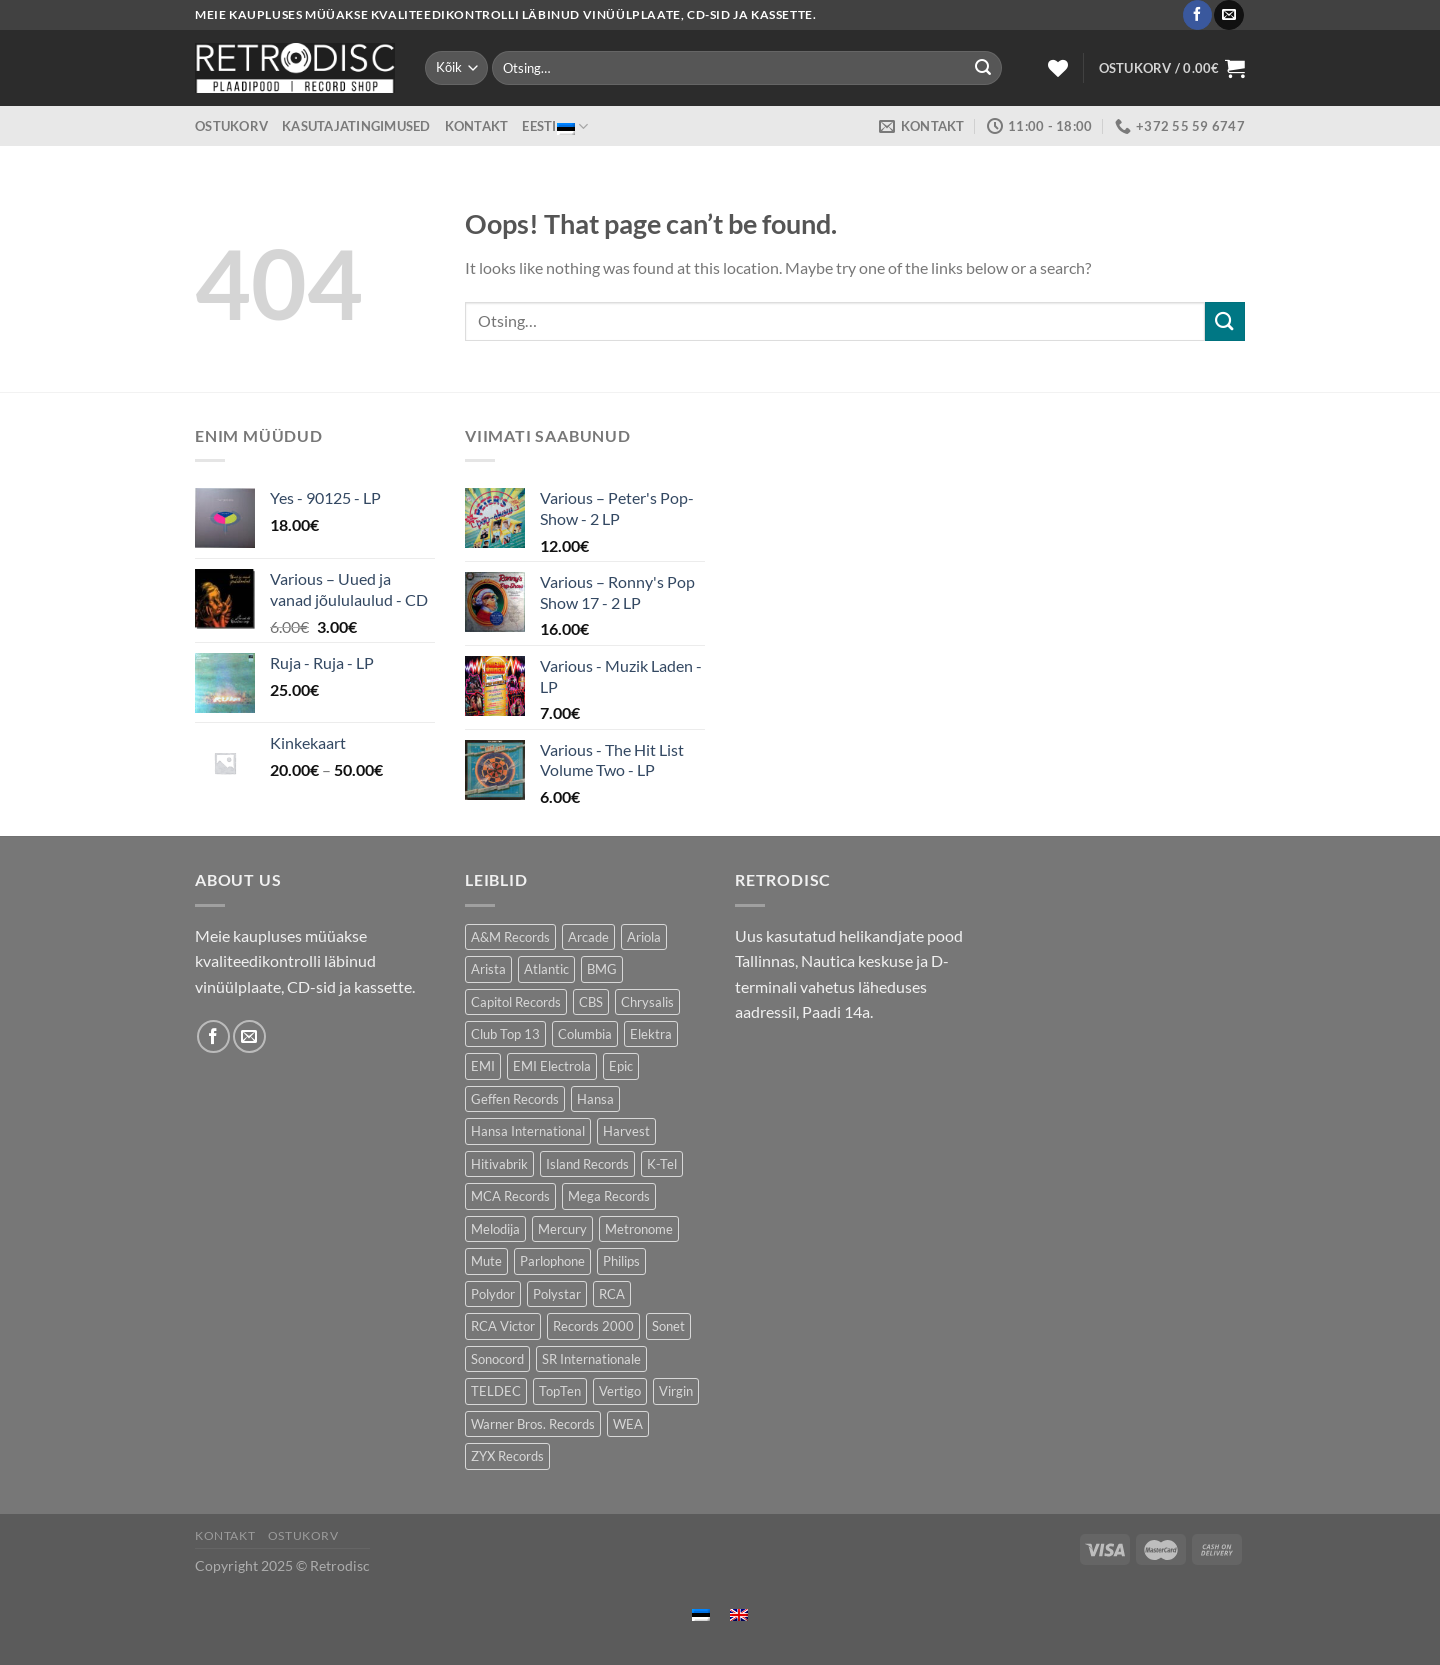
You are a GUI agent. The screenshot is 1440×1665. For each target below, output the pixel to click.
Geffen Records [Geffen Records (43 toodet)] (515, 1099)
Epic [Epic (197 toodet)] (621, 1066)
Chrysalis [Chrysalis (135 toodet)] (647, 1002)
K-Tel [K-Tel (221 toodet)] (662, 1164)
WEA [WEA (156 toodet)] (628, 1424)
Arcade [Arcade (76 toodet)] (588, 937)
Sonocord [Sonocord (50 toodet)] (497, 1359)
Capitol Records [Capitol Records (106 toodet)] (516, 1002)
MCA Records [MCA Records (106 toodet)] (510, 1196)
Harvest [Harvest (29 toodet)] (626, 1131)
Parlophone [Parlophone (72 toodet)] (552, 1261)
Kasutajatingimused (356, 126)
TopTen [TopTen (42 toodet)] (560, 1391)
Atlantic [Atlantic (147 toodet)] (546, 969)
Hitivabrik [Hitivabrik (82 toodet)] (499, 1164)
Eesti (555, 126)
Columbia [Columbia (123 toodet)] (585, 1034)
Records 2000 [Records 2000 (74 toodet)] (593, 1326)
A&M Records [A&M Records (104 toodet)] (510, 937)
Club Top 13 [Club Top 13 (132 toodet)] (505, 1034)
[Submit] (983, 68)
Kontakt (477, 126)
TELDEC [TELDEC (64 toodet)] (496, 1391)
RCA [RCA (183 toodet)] (612, 1294)
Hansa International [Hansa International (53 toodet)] (528, 1131)
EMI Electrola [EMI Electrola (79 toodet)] (552, 1066)
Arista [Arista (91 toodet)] (488, 969)
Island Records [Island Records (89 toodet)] (587, 1164)
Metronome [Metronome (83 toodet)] (639, 1229)
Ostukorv (231, 126)
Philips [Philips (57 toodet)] (621, 1261)
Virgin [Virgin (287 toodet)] (676, 1391)
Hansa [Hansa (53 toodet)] (595, 1099)
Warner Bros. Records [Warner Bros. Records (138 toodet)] (533, 1424)
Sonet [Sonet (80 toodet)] (668, 1326)
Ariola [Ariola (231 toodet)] (644, 937)
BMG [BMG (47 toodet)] (602, 969)
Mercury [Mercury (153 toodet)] (562, 1229)
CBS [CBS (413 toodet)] (591, 1002)
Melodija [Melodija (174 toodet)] (495, 1229)
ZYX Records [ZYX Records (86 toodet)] (507, 1456)
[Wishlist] (1058, 68)
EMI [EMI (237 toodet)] (483, 1066)
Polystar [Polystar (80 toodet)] (557, 1294)
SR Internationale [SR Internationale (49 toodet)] (591, 1359)
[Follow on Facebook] (1197, 15)
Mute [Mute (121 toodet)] (486, 1261)
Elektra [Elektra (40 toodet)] (651, 1034)
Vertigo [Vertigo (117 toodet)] (620, 1391)
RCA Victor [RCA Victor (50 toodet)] (503, 1326)
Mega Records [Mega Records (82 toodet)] (609, 1196)
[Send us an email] (1228, 15)
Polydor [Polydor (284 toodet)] (493, 1294)
